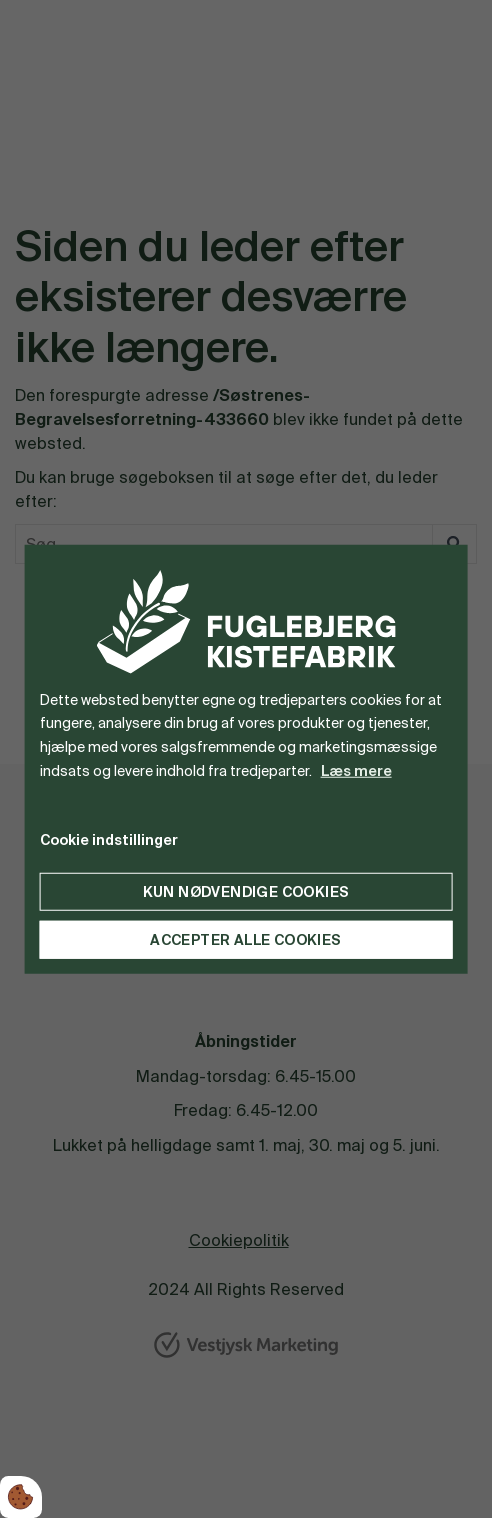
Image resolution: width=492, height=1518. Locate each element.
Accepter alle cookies (245, 939)
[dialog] (246, 759)
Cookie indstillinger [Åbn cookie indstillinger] (109, 839)
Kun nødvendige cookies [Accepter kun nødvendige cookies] (246, 891)
